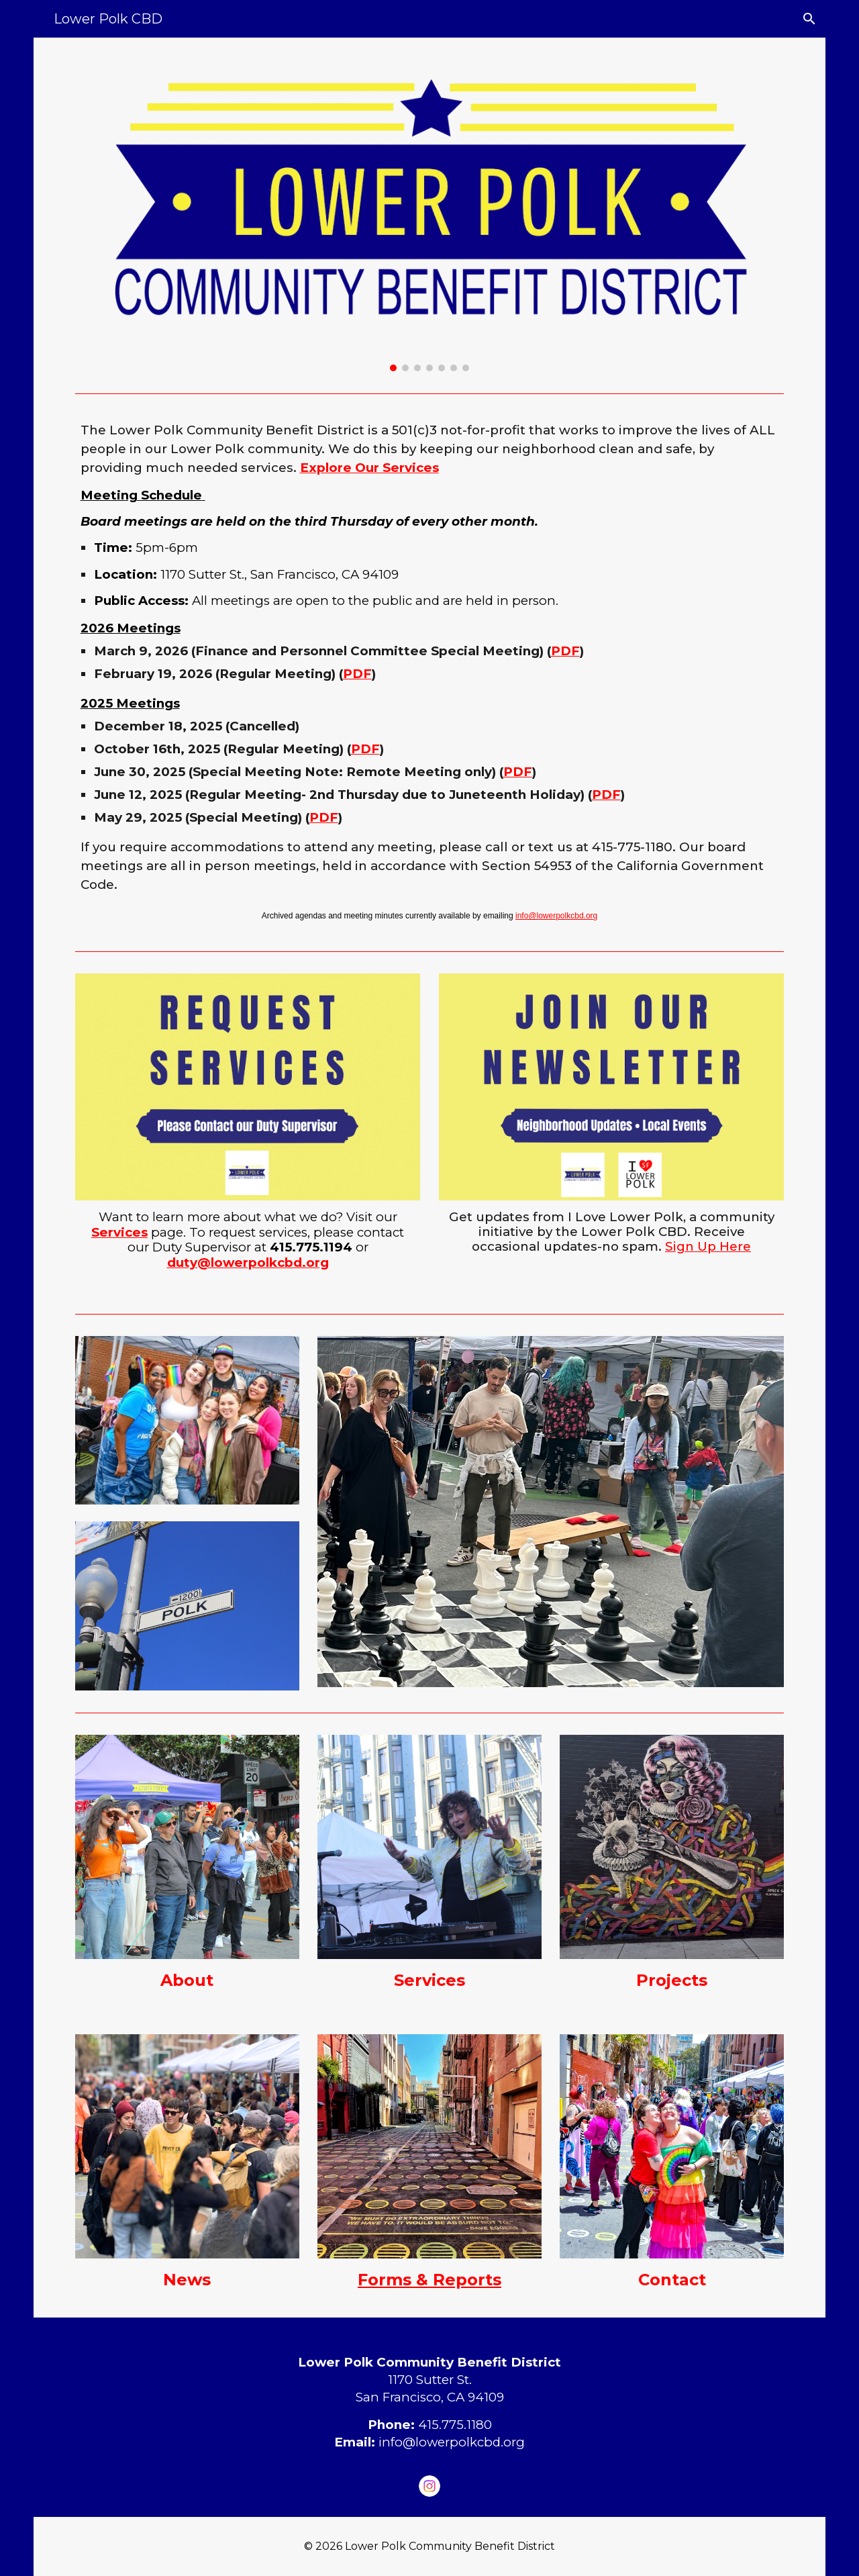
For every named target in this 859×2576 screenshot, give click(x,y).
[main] (430, 672)
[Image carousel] (430, 212)
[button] (809, 19)
